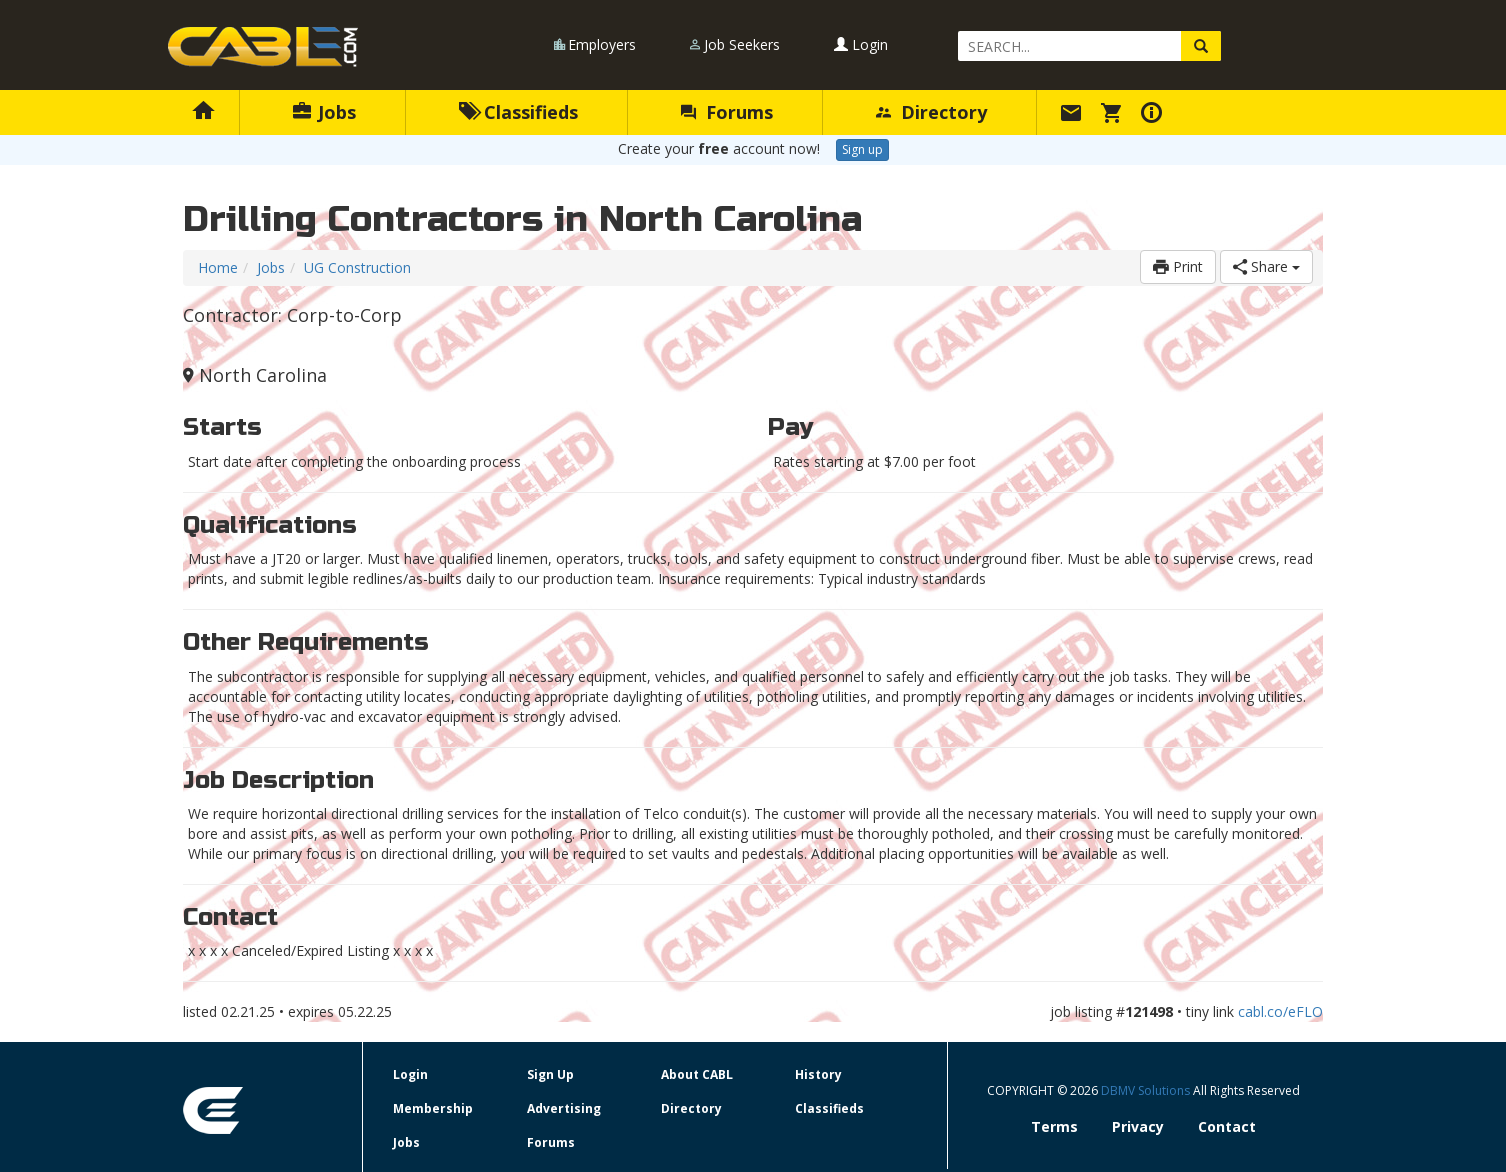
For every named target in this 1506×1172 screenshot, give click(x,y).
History (818, 1074)
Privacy (1138, 1126)
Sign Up (550, 1074)
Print (1178, 266)
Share (1266, 266)
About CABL (697, 1074)
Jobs (324, 112)
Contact (1227, 1126)
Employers (602, 44)
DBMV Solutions (1147, 1090)
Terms (1054, 1126)
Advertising (564, 1108)
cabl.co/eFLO (1280, 1011)
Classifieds (518, 112)
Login (861, 44)
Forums (727, 112)
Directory (931, 112)
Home (218, 267)
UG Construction (357, 267)
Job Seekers (742, 44)
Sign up (862, 149)
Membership (433, 1108)
